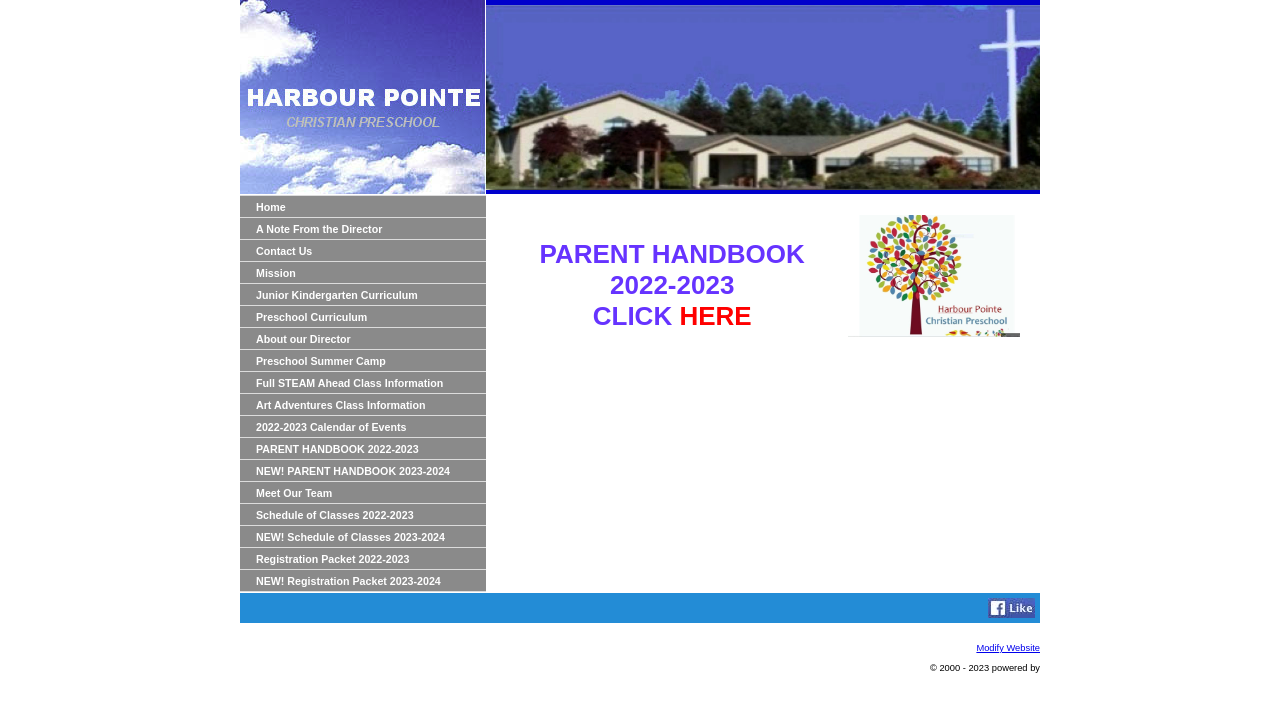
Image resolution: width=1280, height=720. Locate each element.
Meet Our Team (294, 493)
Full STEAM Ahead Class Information (349, 383)
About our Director (303, 339)
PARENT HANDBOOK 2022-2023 (337, 449)
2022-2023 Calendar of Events (331, 427)
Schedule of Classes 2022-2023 (335, 515)
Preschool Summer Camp (321, 361)
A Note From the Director (319, 229)
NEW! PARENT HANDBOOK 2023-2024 (353, 471)
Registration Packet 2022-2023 (332, 559)
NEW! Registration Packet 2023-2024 (348, 581)
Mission (276, 273)
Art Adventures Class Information (341, 405)
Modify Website (1008, 648)
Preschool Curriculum (311, 317)
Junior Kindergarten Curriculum (337, 295)
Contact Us (284, 251)
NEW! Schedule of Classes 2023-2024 (350, 537)
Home (271, 207)
